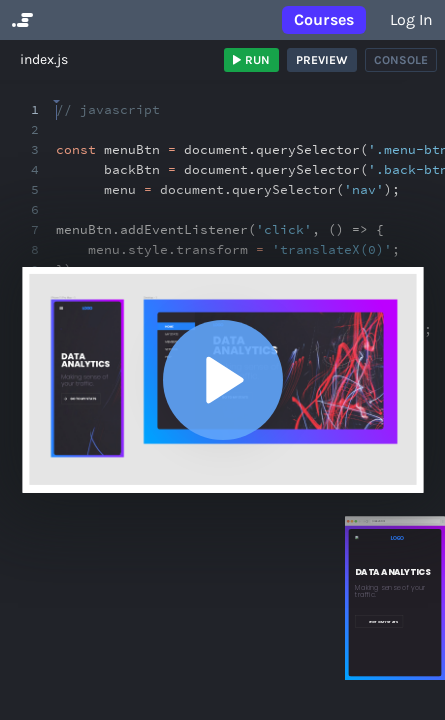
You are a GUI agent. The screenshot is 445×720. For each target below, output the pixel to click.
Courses (324, 19)
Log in (411, 19)
